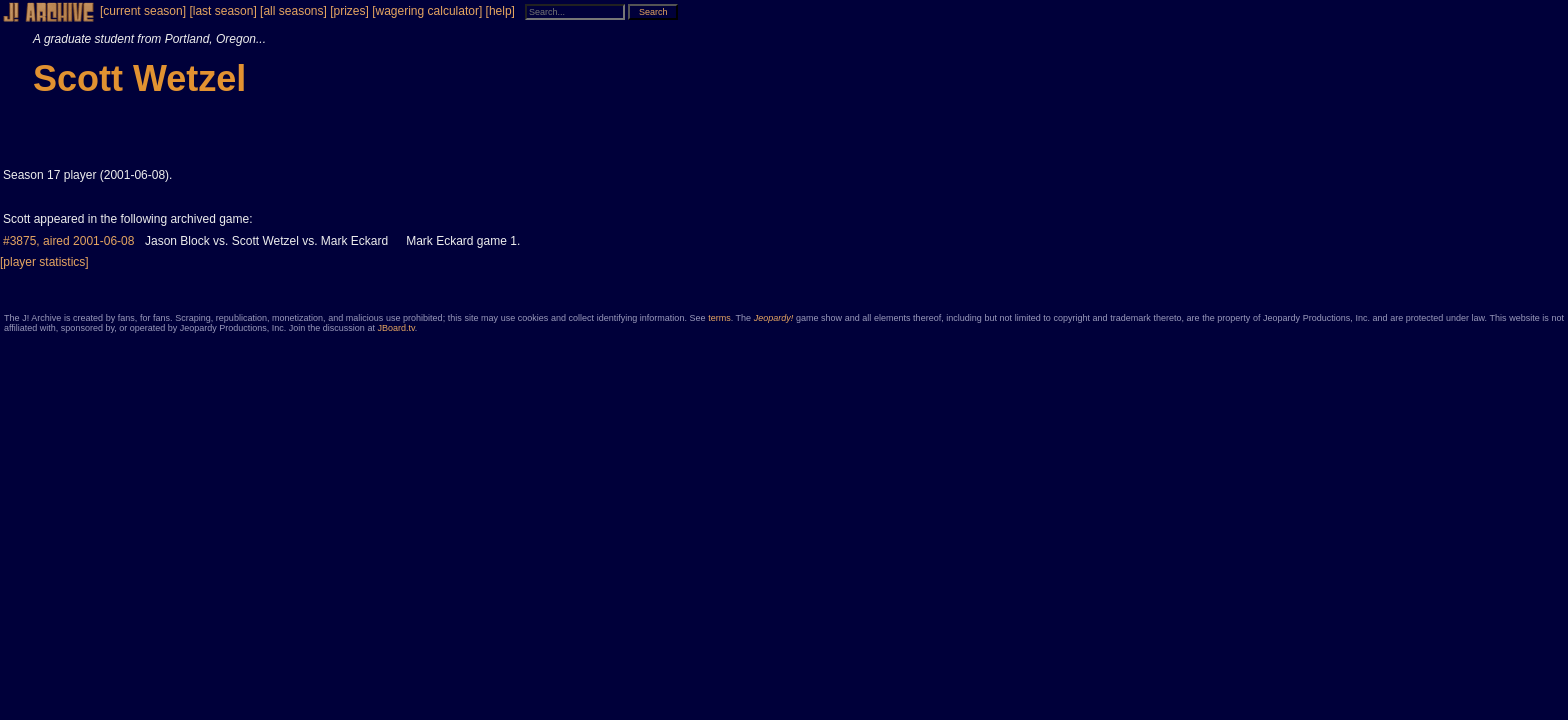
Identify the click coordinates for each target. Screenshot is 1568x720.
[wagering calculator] (427, 11)
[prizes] (349, 11)
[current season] (143, 11)
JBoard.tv (395, 328)
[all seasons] (293, 11)
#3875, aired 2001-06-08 (68, 241)
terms (719, 318)
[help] (500, 11)
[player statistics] (44, 262)
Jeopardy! (774, 318)
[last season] (222, 11)
